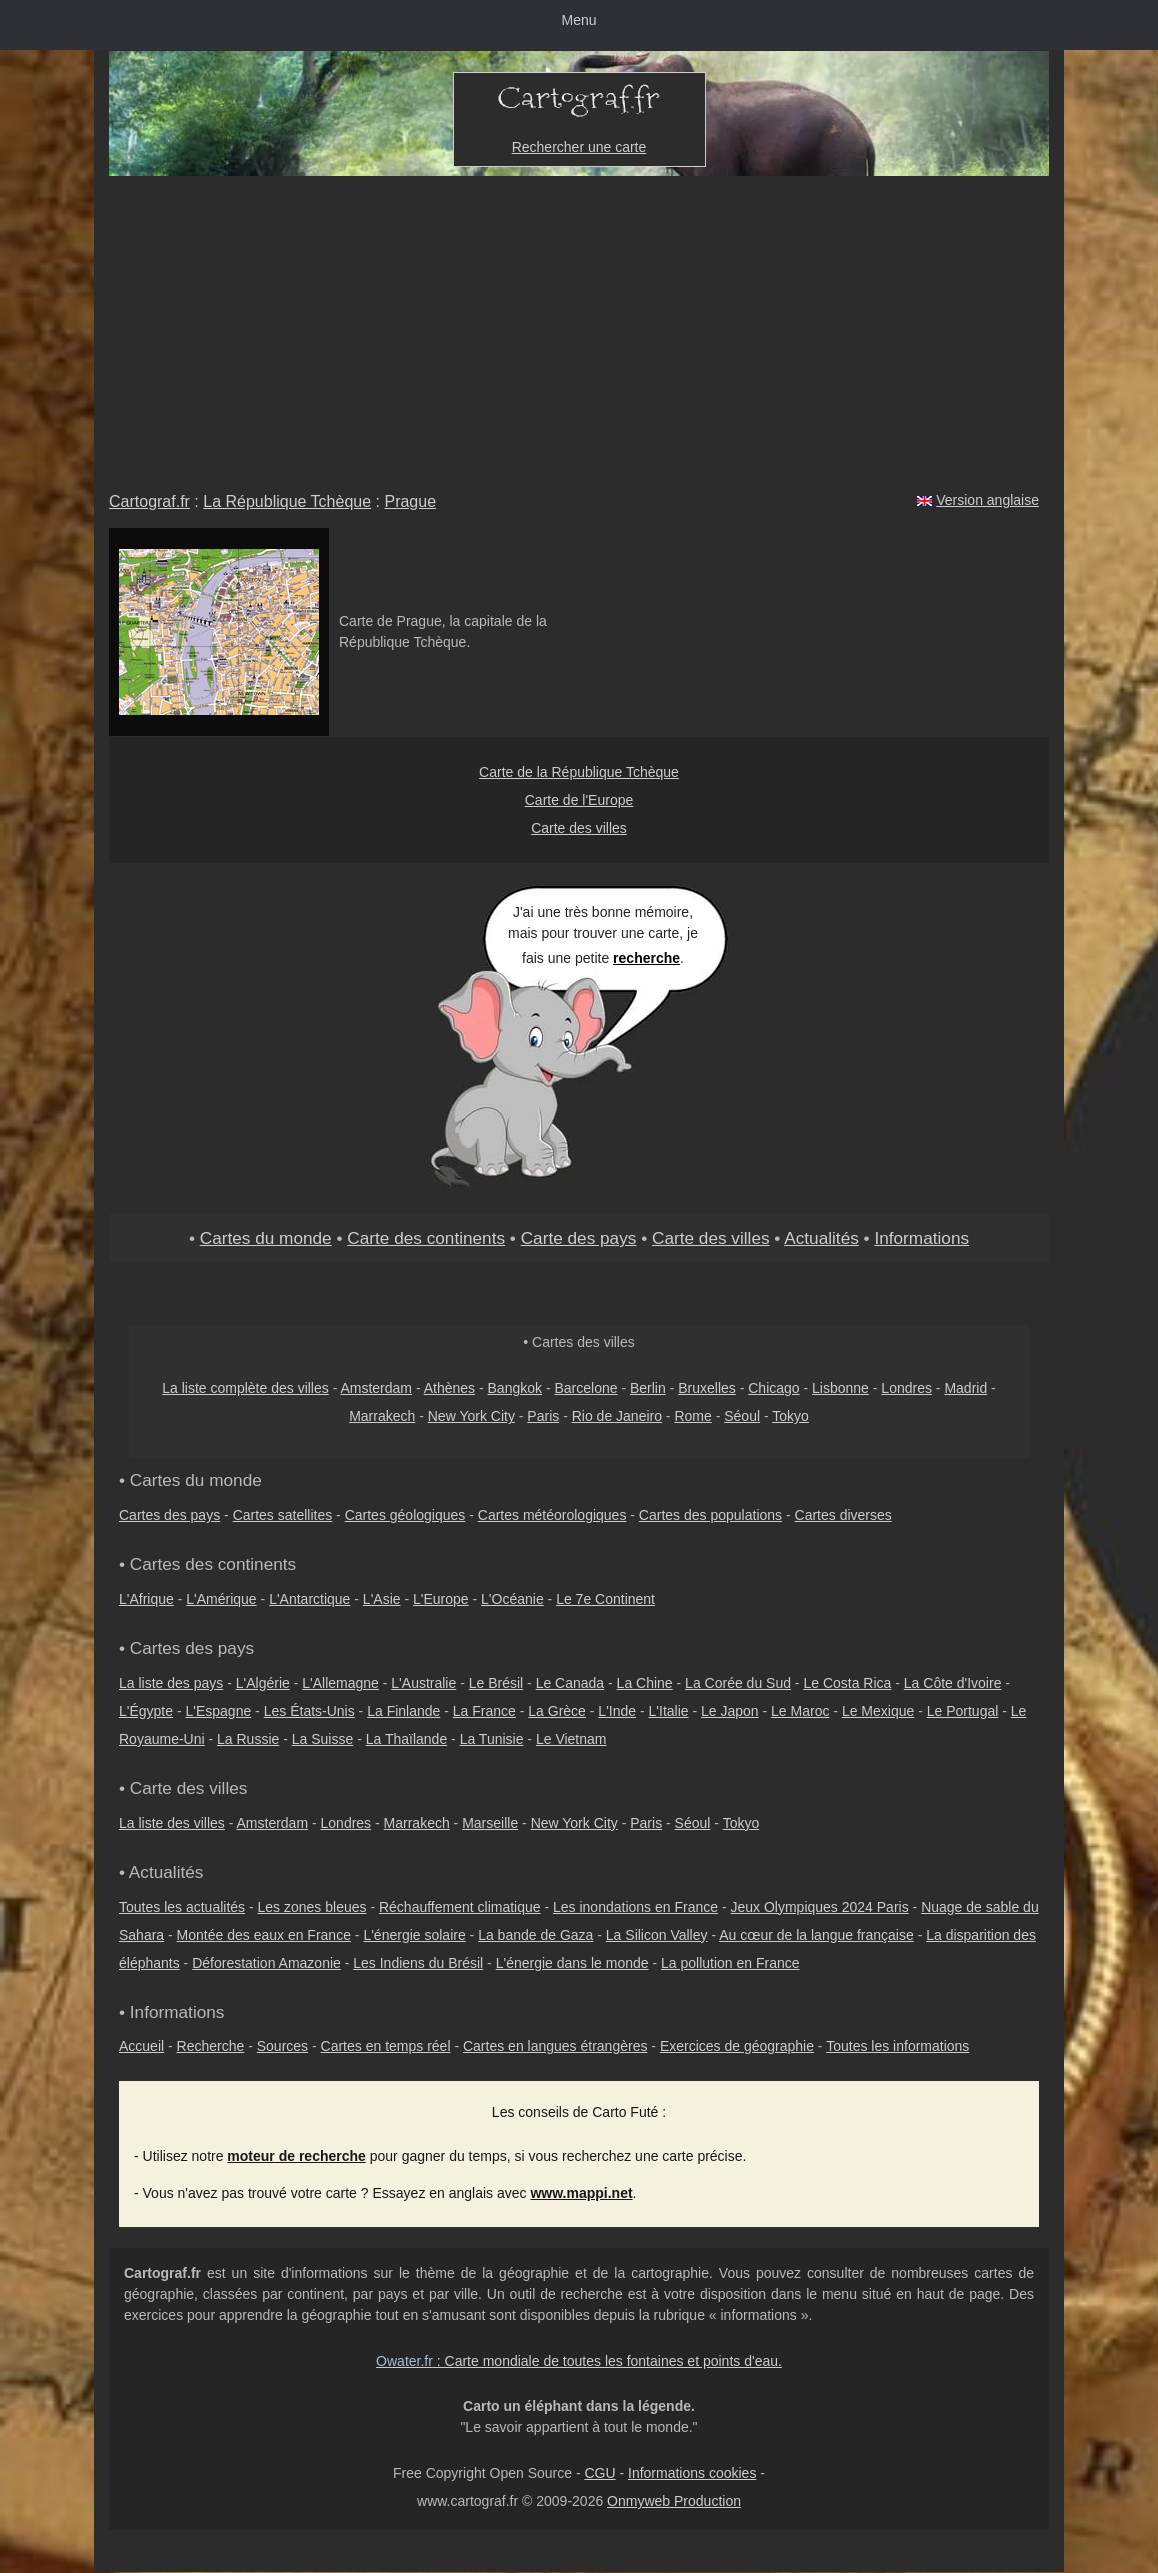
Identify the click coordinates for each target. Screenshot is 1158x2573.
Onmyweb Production (674, 2501)
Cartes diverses (843, 1515)
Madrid (965, 1388)
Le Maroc (800, 1711)
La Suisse (322, 1739)
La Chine (645, 1683)
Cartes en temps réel (386, 2046)
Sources (282, 2046)
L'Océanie (512, 1599)
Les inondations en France (635, 1907)
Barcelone (585, 1388)
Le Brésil (496, 1683)
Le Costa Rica (847, 1683)
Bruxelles (707, 1388)
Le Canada (570, 1683)
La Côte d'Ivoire (953, 1683)
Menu (578, 20)
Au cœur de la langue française (816, 1935)
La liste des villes (172, 1823)
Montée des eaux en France (264, 1935)
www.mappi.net (581, 2193)
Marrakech (382, 1416)
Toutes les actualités (182, 1907)
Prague (410, 501)
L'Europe (441, 1599)
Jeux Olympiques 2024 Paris (819, 1907)
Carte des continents (426, 1238)
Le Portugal (963, 1711)
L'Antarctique (309, 1599)
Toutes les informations (897, 2046)
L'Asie (382, 1599)
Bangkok (515, 1388)
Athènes (449, 1388)
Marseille (490, 1823)
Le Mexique (878, 1711)
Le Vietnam (571, 1739)
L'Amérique (221, 1599)
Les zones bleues (312, 1907)
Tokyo (790, 1416)
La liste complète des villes (245, 1388)
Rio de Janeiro (617, 1416)
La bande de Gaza (535, 1935)
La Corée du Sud (738, 1683)
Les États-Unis (309, 1711)
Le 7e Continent (605, 1599)
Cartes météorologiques (552, 1515)
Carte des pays (579, 1238)
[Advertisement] (579, 326)
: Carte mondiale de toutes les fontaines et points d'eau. (579, 2361)
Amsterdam (376, 1388)
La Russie (248, 1739)
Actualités (821, 1238)
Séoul (742, 1416)
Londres (906, 1388)
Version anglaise (987, 500)
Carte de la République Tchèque (579, 772)
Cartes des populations (710, 1515)
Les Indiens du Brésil (418, 1963)
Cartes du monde (266, 1238)
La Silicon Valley (657, 1935)
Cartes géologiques (405, 1515)
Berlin (648, 1388)
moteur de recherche (296, 2156)
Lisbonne (840, 1388)
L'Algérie (263, 1683)
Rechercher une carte (579, 147)
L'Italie (669, 1711)
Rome (692, 1416)
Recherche (211, 2046)
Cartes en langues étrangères (555, 2046)
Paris (543, 1416)
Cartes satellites (283, 1515)
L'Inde (617, 1711)
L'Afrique (146, 1599)
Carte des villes (579, 828)
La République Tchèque (287, 501)
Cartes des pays (169, 1515)
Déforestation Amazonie (266, 1963)
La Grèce (557, 1711)
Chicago (773, 1388)
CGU (599, 2473)
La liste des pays (171, 1683)
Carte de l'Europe (579, 800)
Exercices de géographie (737, 2046)
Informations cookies (692, 2473)
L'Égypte (146, 1711)
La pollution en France (730, 1963)
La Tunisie (492, 1739)
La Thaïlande (406, 1739)
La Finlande (403, 1711)
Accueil (141, 2046)
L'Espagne (219, 1711)
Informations (921, 1238)
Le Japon (730, 1711)
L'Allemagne (340, 1683)
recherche (646, 958)
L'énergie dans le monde (572, 1963)
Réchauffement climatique (460, 1907)
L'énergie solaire (414, 1935)
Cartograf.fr (149, 501)
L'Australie (423, 1683)
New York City (471, 1416)
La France (484, 1711)
